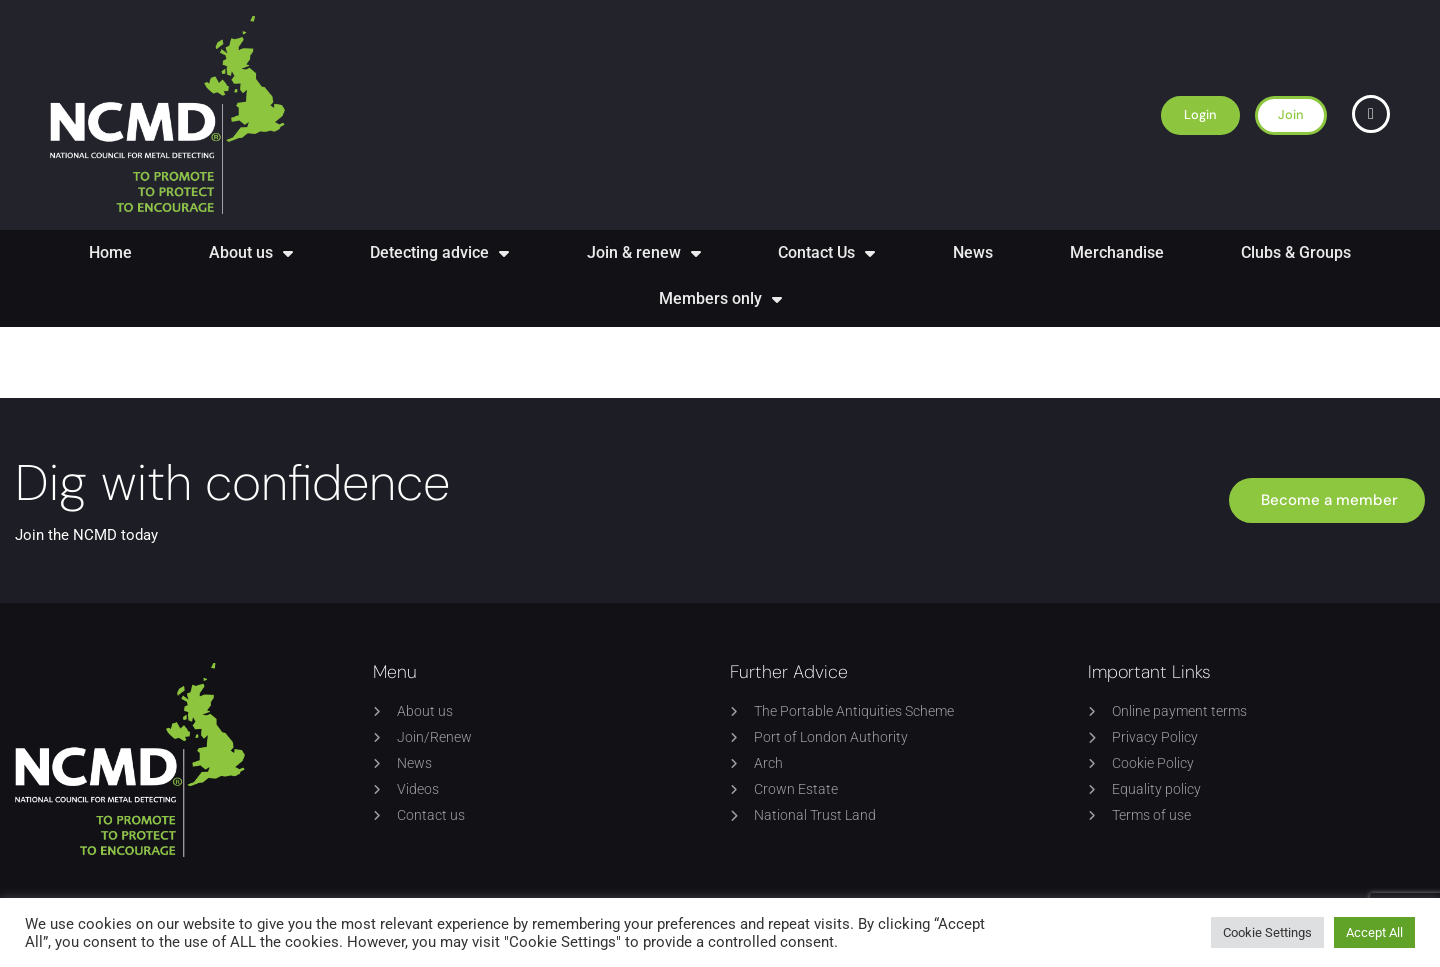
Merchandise (1117, 252)
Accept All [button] (1374, 932)
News (973, 252)
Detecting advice (439, 253)
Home (110, 252)
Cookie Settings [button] (1267, 932)
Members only (720, 299)
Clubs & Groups (1296, 252)
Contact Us (826, 253)
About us (251, 253)
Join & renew (644, 253)
